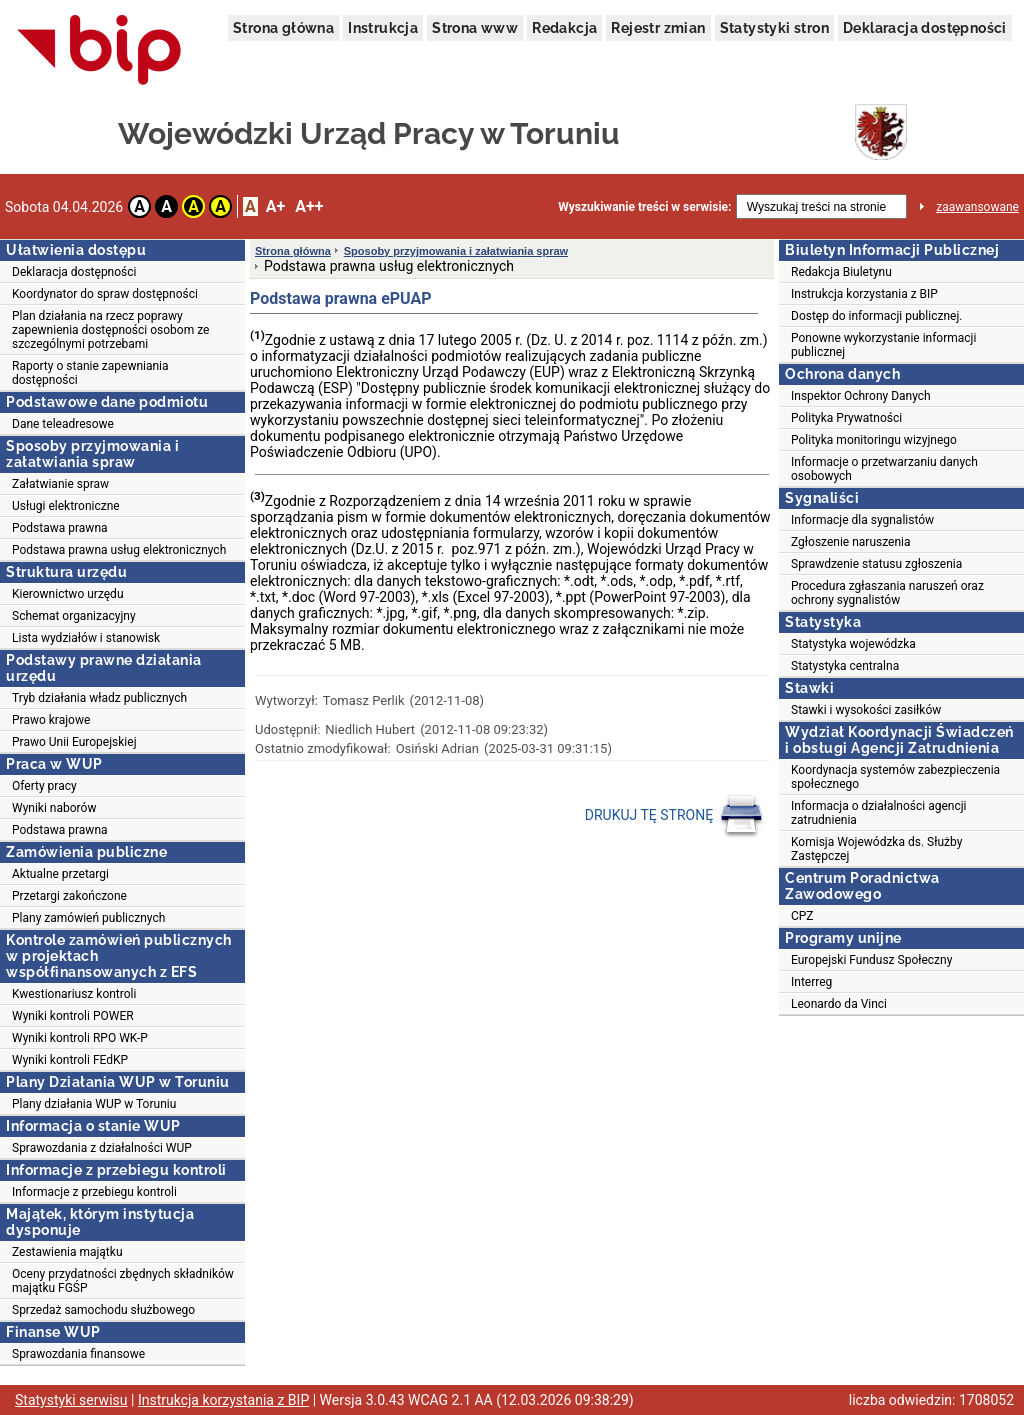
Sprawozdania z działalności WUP (102, 1148)
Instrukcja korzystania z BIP (864, 294)
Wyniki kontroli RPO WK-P (80, 1038)
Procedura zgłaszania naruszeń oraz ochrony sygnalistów (887, 593)
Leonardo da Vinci (839, 1004)
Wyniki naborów (54, 808)
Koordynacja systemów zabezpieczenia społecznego (895, 777)
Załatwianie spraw (60, 484)
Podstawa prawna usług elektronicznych (119, 550)
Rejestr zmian (658, 28)
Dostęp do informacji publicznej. (876, 316)
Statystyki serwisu (71, 1400)
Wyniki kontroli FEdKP (70, 1060)
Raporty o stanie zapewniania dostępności (90, 373)
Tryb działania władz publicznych (99, 698)
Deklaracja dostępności (925, 28)
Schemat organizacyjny (74, 616)
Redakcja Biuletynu (841, 272)
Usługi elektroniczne (66, 506)
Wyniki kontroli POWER (73, 1016)
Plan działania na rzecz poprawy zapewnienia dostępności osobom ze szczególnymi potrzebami (110, 330)
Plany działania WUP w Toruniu (94, 1104)
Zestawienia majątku (67, 1252)
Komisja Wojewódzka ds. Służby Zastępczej (876, 849)
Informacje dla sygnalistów (862, 520)
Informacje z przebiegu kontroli (94, 1192)
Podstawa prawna (60, 528)
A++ (309, 206)
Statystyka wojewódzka (853, 644)
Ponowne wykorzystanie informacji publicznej (883, 345)
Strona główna (283, 28)
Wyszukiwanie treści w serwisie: (644, 207)
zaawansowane (977, 207)
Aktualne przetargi (60, 874)
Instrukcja (383, 28)
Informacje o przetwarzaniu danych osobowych (884, 469)
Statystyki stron (774, 28)
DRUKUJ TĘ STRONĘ (674, 816)
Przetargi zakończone (69, 896)
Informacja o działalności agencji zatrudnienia (879, 813)
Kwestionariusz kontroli (74, 994)
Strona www (475, 28)
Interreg (811, 982)
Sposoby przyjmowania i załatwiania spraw (456, 251)
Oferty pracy (44, 786)
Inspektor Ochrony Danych (861, 396)
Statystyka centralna (845, 666)
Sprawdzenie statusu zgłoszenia (876, 564)
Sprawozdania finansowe (78, 1354)
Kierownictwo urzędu (68, 594)
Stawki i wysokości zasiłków (866, 710)
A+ (275, 206)
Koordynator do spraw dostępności (105, 294)
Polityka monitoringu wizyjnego (874, 440)
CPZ (802, 916)
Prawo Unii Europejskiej (74, 742)
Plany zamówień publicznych (88, 918)
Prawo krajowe (51, 720)
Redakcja (564, 28)
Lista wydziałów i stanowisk (86, 638)
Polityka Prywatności (846, 418)
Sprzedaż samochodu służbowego (103, 1310)
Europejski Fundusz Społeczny (871, 960)
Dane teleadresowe (63, 424)
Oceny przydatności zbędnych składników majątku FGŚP (123, 1281)
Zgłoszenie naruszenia (851, 542)
